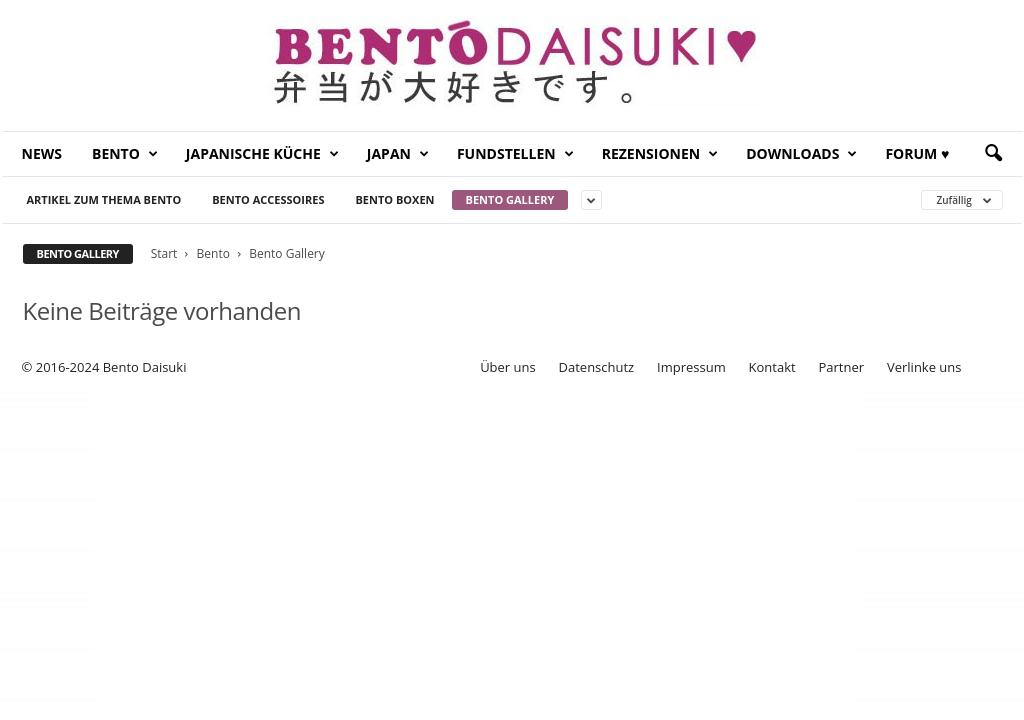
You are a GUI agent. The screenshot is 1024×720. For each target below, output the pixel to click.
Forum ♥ (917, 153)
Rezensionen (660, 154)
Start (164, 253)
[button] (993, 154)
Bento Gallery (510, 199)
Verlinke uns (924, 367)
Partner (842, 367)
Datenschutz (597, 367)
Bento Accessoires (268, 199)
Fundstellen (515, 154)
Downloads (801, 154)
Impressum (691, 367)
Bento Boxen (394, 199)
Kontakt (772, 367)
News (42, 153)
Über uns (508, 367)
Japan (398, 154)
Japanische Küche (262, 154)
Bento (125, 154)
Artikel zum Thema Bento (104, 199)
